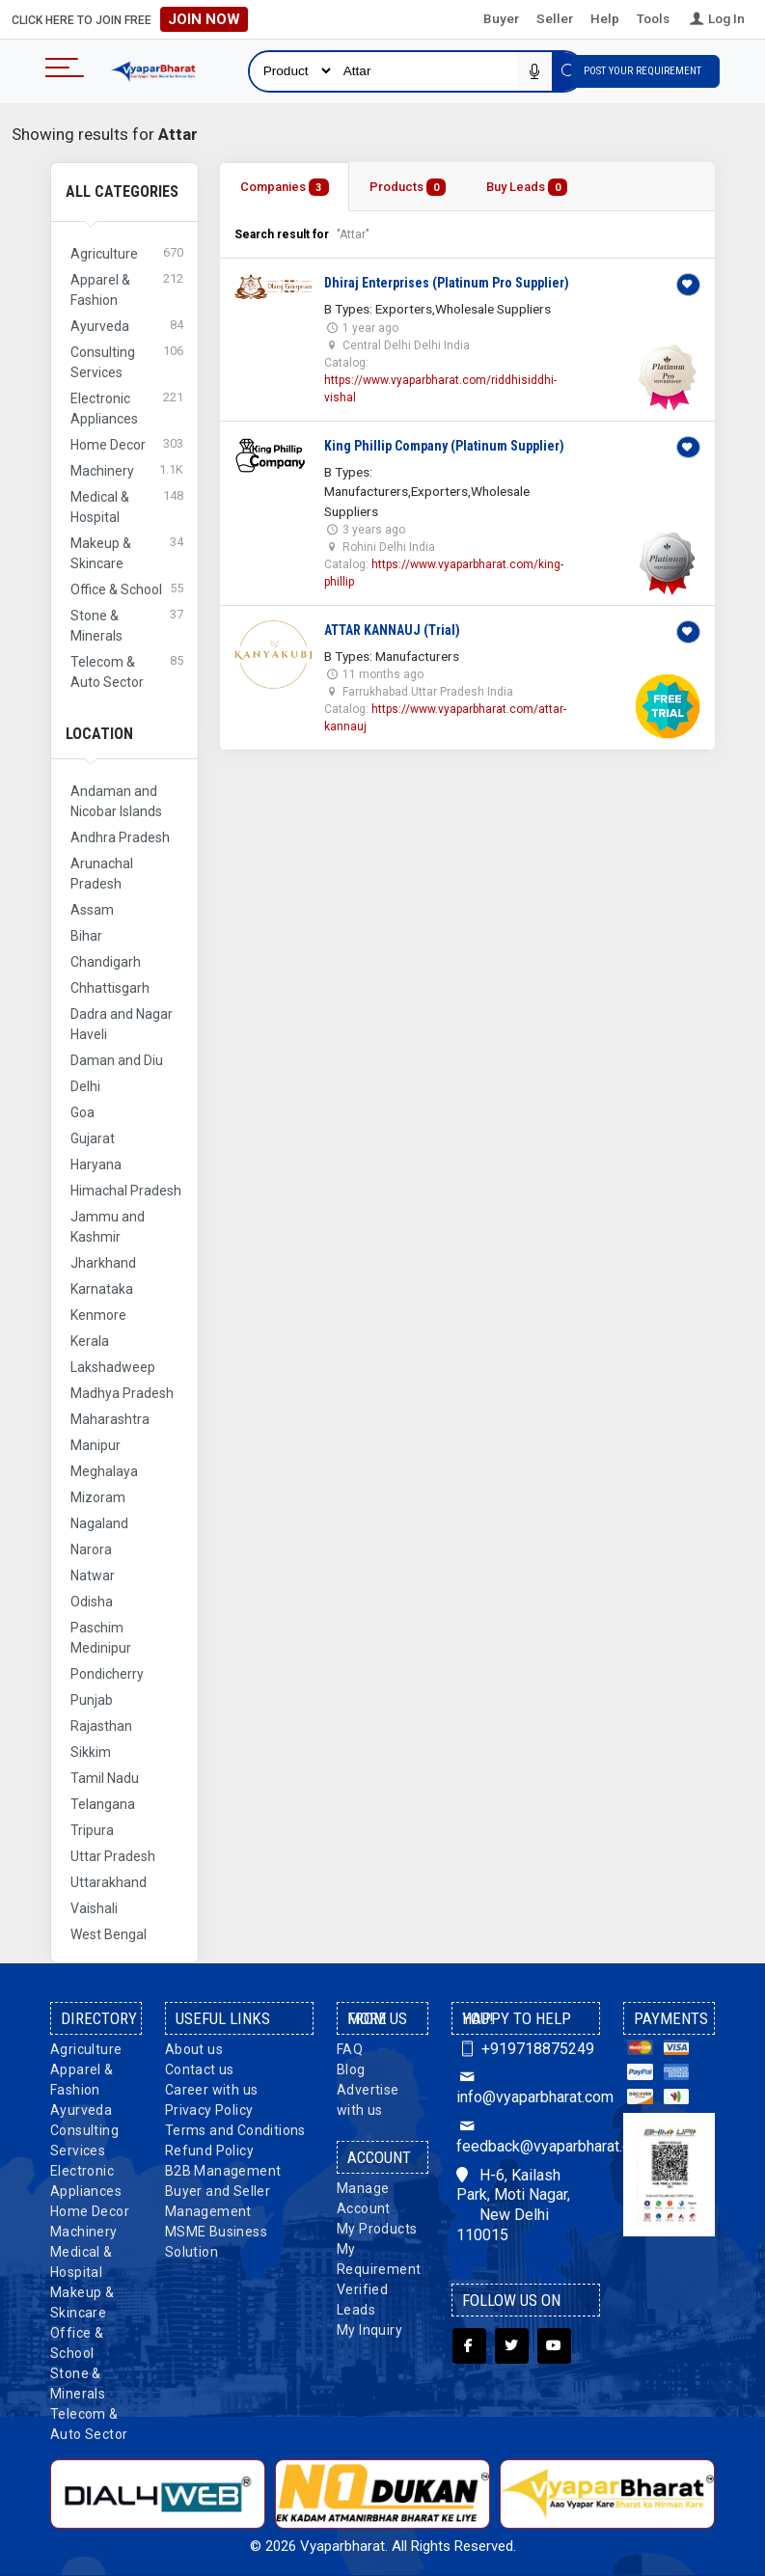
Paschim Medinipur (100, 1638)
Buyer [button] (501, 18)
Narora (91, 1549)
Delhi (85, 1086)
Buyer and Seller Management (217, 2201)
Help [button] (604, 18)
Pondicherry (107, 1674)
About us (194, 2049)
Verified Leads (362, 2299)
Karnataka (101, 1289)
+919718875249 (525, 2049)
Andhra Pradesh (120, 837)
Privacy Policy (209, 2110)
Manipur (95, 1445)
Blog (351, 2069)
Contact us (199, 2069)
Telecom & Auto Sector (88, 2424)
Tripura (92, 1830)
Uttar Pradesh (112, 1856)
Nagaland (99, 1523)
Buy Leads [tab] (526, 187)
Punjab (91, 1700)
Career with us (212, 2089)
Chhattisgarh (110, 988)
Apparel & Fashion (82, 2079)
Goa (82, 1112)
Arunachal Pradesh (101, 873)
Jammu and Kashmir (107, 1227)
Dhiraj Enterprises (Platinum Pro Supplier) (446, 282)
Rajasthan (101, 1726)
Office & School (76, 2343)
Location (99, 734)
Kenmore (98, 1315)
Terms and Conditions (235, 2130)
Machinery (84, 2231)
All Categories (122, 191)
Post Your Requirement (645, 71)
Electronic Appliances (86, 2181)
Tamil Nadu (104, 1778)
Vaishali (94, 1908)
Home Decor (89, 2211)
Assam (92, 910)
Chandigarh (105, 962)
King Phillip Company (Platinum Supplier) (444, 445)
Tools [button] (653, 18)
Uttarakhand (108, 1882)
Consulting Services (84, 2140)
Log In (716, 18)
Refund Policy (209, 2150)
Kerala (89, 1341)
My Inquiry (369, 2330)
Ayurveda (81, 2110)
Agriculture (86, 2049)
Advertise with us (368, 2100)
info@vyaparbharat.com (525, 2087)
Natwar (92, 1575)
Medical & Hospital (81, 2262)
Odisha (91, 1601)
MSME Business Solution (216, 2242)
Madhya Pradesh (122, 1393)
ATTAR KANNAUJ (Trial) (392, 630)
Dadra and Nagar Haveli (121, 1024)
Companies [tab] (284, 187)
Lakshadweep (112, 1367)
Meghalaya (104, 1471)
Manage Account (364, 2198)
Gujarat (92, 1138)
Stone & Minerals (77, 2383)
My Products (377, 2228)
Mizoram (97, 1497)
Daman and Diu (116, 1060)
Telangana (102, 1804)
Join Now (204, 19)
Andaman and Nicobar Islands (116, 801)
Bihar (86, 936)
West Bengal (108, 1934)
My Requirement (379, 2259)
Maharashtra (110, 1419)
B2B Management (223, 2171)
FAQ (350, 2049)
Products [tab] (407, 187)
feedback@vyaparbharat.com (525, 2136)
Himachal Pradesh (125, 1190)
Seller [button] (554, 18)
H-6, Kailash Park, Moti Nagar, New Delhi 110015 (513, 2205)
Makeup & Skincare (82, 2302)
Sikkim (90, 1752)
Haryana (96, 1164)
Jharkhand (103, 1263)
